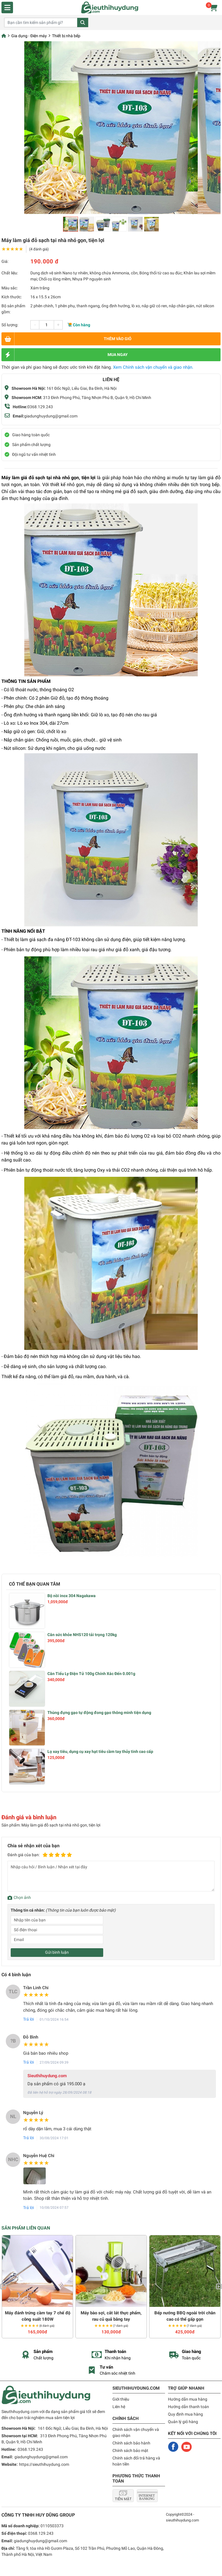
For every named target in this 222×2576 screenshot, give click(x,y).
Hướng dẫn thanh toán (188, 2406)
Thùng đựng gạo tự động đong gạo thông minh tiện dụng (99, 1712)
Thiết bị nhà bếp (66, 35)
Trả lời (28, 2019)
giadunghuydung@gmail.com (50, 416)
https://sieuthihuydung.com (44, 2464)
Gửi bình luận (57, 1952)
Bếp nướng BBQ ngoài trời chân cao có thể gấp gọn (184, 2316)
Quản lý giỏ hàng (183, 2421)
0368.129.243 (40, 406)
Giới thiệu (120, 2399)
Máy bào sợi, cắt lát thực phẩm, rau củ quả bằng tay (111, 2316)
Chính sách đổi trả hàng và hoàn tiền (136, 2461)
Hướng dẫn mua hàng (187, 2399)
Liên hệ (118, 2406)
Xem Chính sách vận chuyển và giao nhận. (153, 367)
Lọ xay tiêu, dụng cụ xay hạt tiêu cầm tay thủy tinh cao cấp (100, 1751)
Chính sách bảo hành (131, 2443)
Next (219, 2286)
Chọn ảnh (22, 1897)
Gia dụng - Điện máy (29, 35)
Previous (3, 2286)
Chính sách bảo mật (130, 2450)
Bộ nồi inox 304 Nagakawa (71, 1595)
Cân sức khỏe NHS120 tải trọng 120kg (82, 1634)
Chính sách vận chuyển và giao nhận (135, 2432)
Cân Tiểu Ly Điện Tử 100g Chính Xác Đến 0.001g (91, 1673)
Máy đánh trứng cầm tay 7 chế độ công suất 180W (37, 2316)
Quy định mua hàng (185, 2414)
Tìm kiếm (82, 22)
